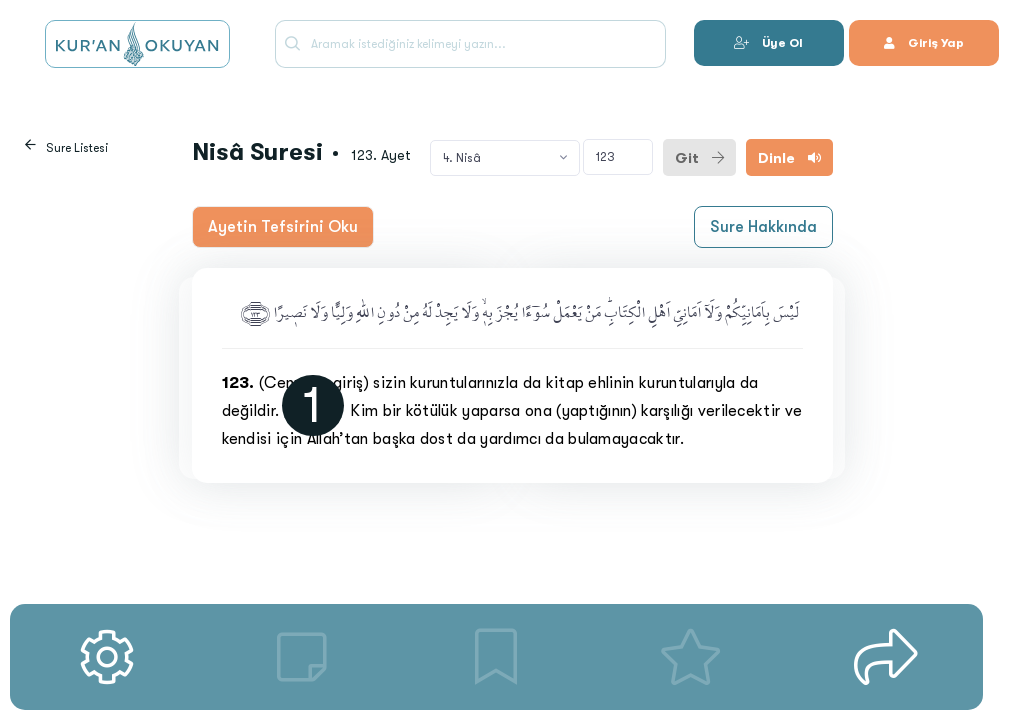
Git (699, 158)
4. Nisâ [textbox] (462, 158)
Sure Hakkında (763, 227)
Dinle (789, 158)
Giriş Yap (924, 43)
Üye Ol (768, 43)
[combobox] (505, 158)
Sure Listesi (77, 148)
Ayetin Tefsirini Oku (283, 227)
